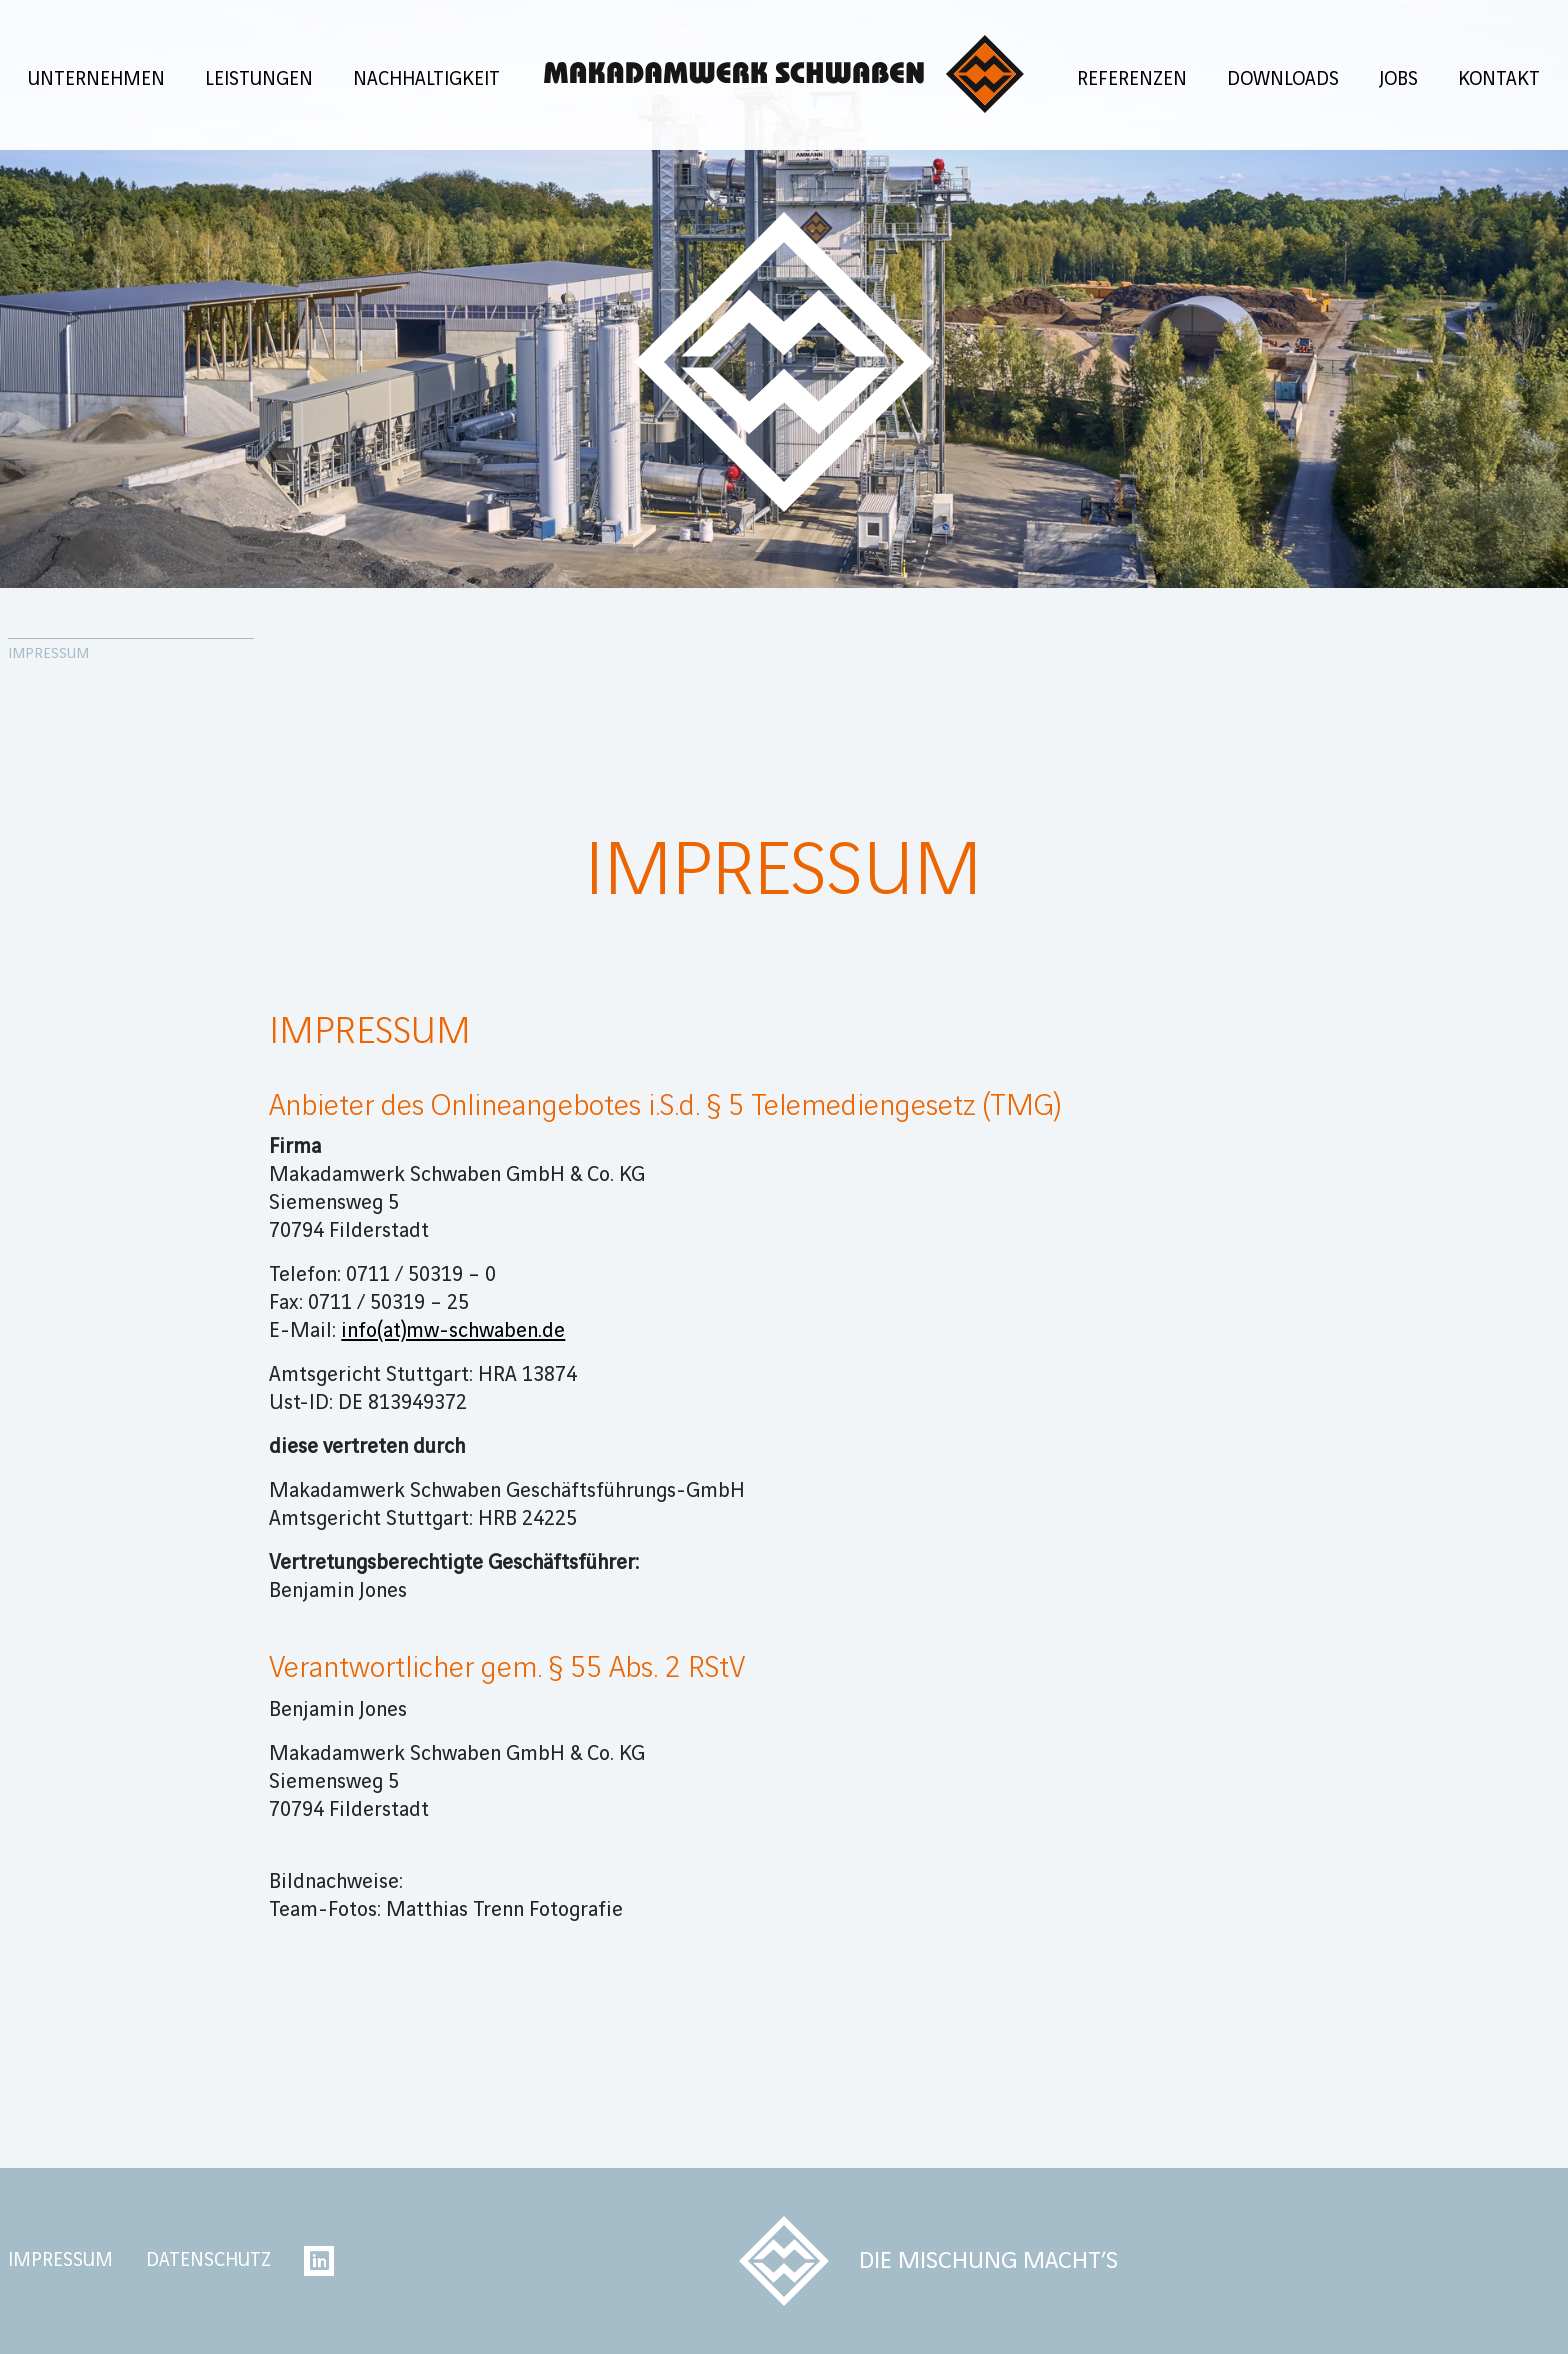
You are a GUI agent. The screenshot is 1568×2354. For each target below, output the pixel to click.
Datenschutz (208, 2261)
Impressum (60, 2261)
